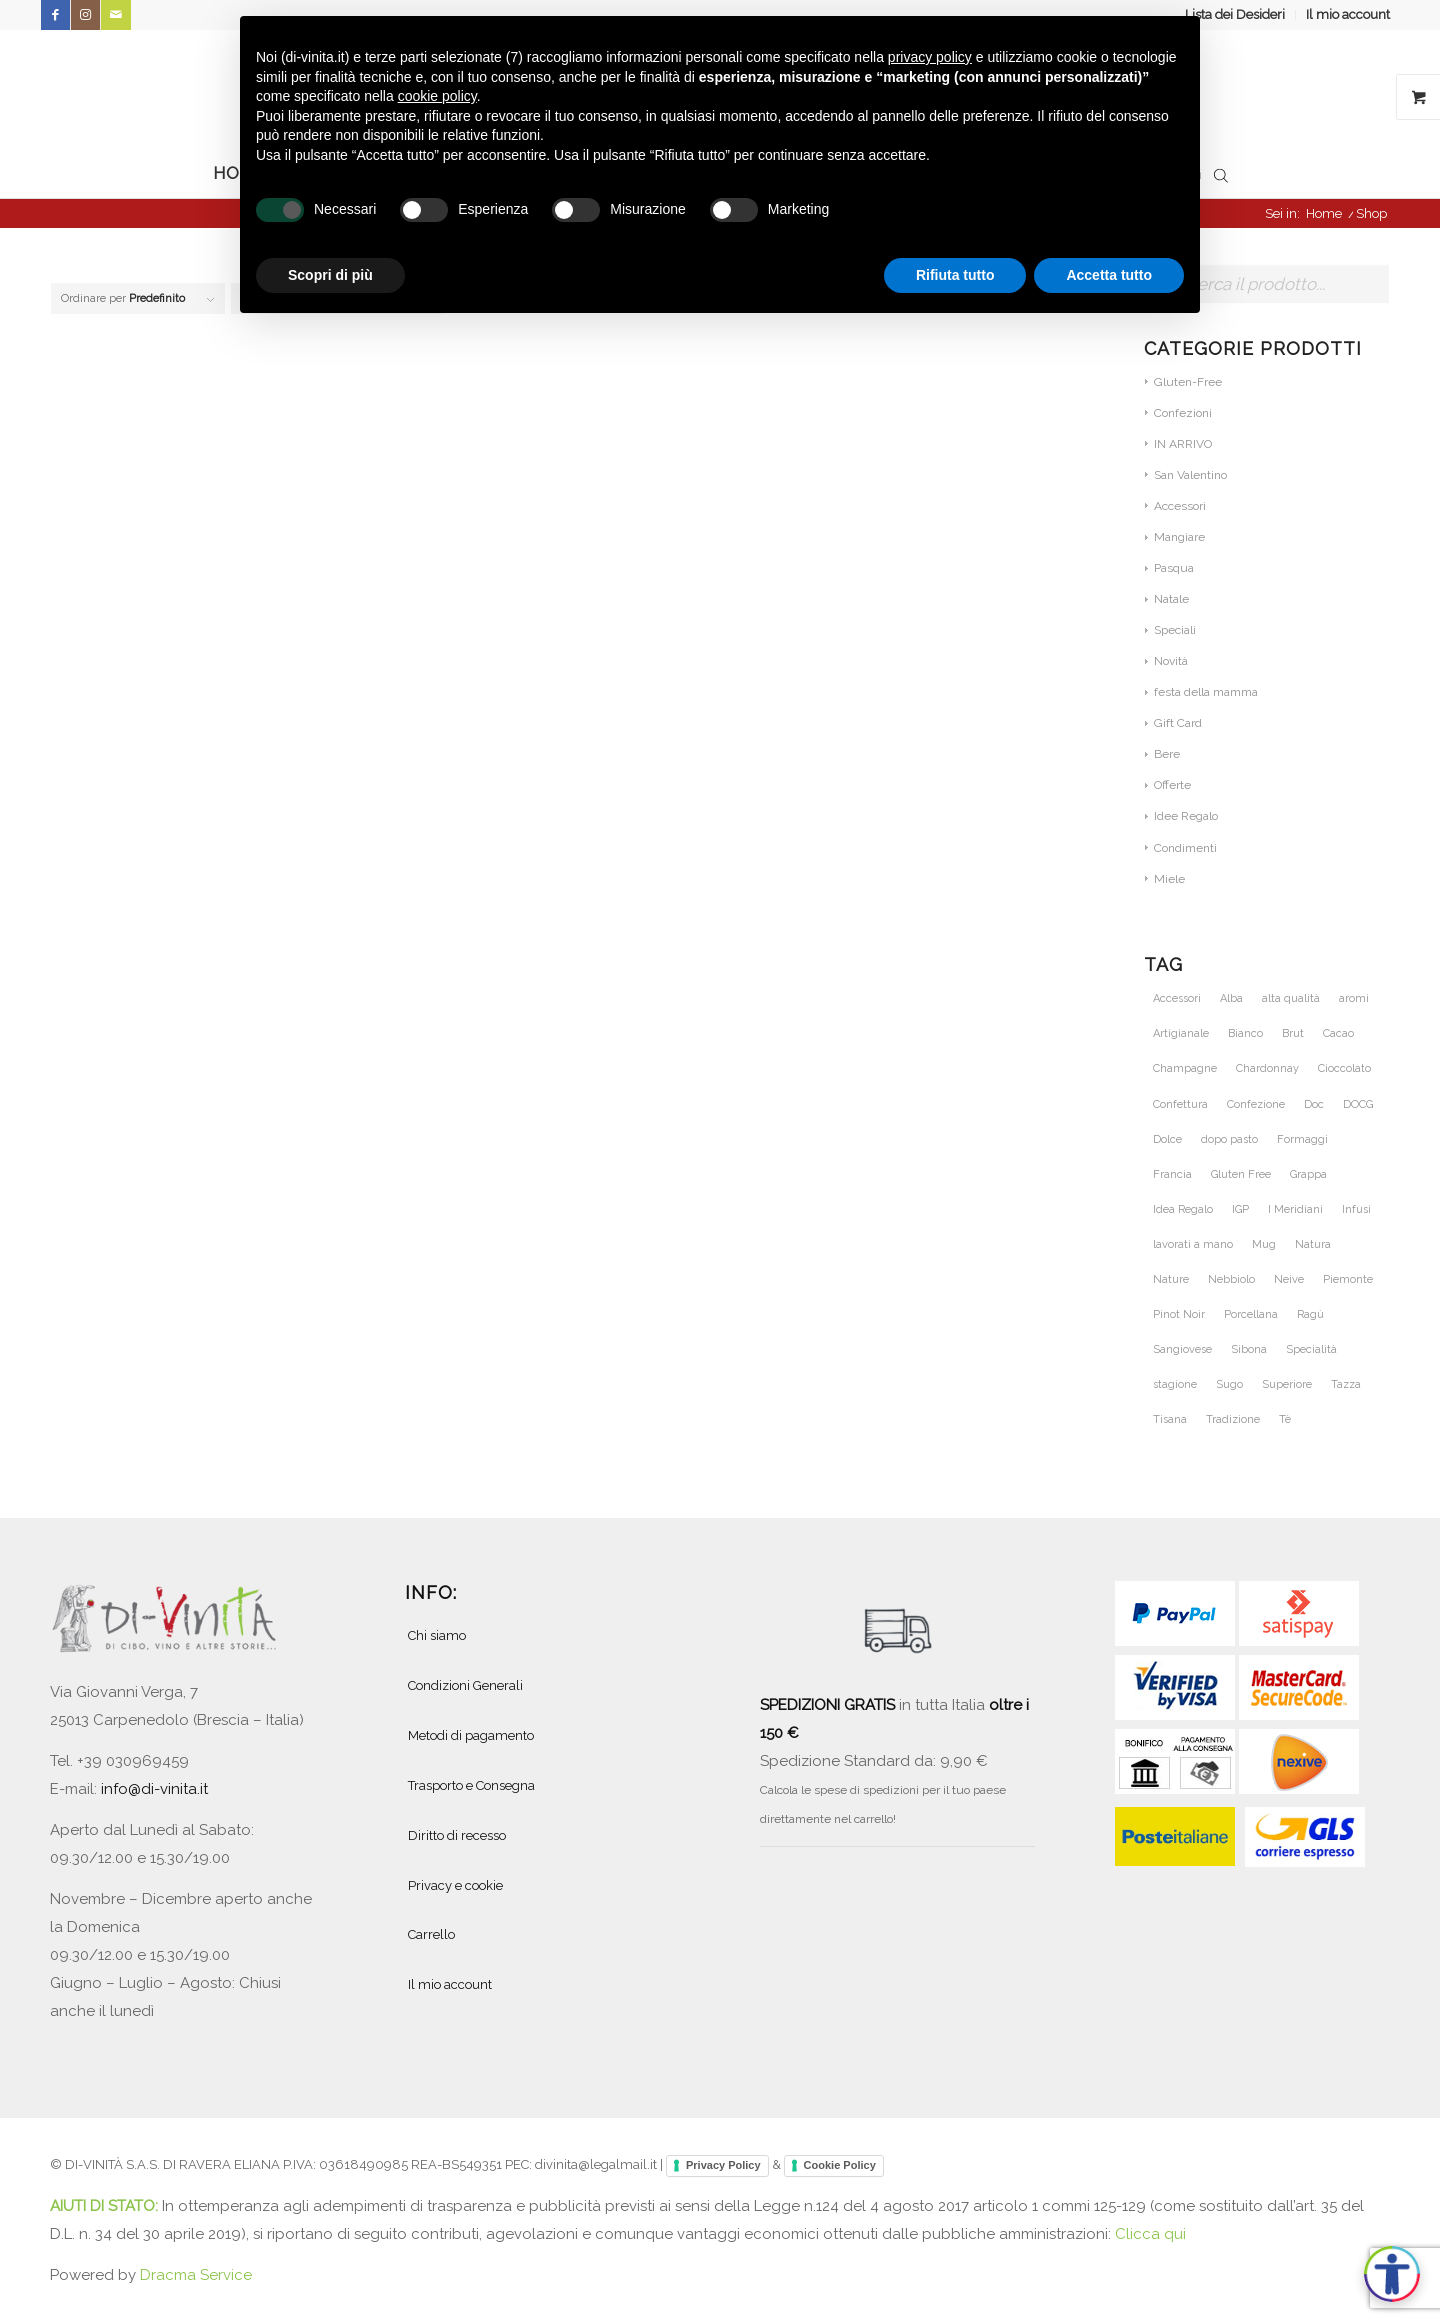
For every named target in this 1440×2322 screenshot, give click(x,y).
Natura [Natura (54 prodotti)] (1313, 1244)
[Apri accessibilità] (1392, 2274)
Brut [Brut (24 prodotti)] (1293, 1033)
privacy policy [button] (930, 57)
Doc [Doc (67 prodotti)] (1314, 1104)
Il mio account (1348, 14)
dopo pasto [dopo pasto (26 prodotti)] (1229, 1139)
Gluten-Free (1188, 382)
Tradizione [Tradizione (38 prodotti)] (1233, 1419)
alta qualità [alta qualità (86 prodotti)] (1291, 998)
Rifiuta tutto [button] (955, 275)
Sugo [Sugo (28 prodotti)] (1229, 1384)
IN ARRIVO (1183, 444)
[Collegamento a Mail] (116, 15)
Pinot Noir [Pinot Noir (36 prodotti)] (1179, 1314)
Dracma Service (196, 2275)
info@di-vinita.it (154, 1789)
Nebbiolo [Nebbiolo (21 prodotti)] (1231, 1279)
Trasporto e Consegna (471, 1785)
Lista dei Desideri (1235, 14)
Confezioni (1183, 413)
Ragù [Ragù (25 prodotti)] (1310, 1314)
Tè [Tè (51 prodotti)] (1285, 1419)
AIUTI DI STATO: (106, 2206)
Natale (1171, 599)
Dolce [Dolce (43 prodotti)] (1167, 1139)
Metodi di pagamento (471, 1735)
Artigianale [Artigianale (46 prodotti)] (1181, 1033)
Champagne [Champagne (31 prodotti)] (1185, 1068)
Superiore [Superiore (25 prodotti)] (1287, 1384)
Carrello (431, 1934)
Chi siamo (437, 1635)
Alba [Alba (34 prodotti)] (1231, 998)
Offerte (1172, 785)
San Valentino (1190, 475)
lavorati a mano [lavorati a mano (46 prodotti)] (1193, 1244)
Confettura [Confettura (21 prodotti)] (1180, 1104)
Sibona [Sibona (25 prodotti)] (1249, 1349)
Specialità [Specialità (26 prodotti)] (1311, 1349)
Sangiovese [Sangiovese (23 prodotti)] (1182, 1349)
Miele (1169, 879)
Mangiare (1179, 537)
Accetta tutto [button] (1109, 275)
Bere (1167, 754)
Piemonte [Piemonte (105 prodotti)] (1348, 1279)
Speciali (1175, 630)
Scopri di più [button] (330, 275)
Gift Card (1178, 723)
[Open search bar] (1221, 174)
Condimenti (1185, 848)
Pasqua (1174, 568)
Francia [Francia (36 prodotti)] (1172, 1174)
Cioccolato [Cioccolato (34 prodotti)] (1344, 1068)
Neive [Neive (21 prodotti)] (1289, 1279)
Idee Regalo (1186, 816)
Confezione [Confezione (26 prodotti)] (1256, 1104)
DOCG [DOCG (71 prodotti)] (1358, 1104)
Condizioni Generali (465, 1685)
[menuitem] (1235, 15)
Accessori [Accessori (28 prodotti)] (1177, 998)
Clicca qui (1150, 2234)
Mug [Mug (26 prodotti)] (1264, 1244)
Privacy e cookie (455, 1885)
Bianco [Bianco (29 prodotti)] (1245, 1033)
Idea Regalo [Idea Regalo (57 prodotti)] (1183, 1209)
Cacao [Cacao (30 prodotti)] (1338, 1033)
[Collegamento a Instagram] (85, 15)
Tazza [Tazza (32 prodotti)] (1346, 1384)
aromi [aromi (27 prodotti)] (1354, 998)
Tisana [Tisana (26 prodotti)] (1170, 1419)
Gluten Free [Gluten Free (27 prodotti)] (1241, 1174)
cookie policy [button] (437, 96)
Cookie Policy (840, 2165)
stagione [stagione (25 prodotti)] (1175, 1384)
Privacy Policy (723, 2165)
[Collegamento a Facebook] (55, 15)
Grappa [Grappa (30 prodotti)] (1308, 1174)
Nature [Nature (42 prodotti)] (1171, 1279)
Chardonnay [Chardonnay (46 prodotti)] (1267, 1068)
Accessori (1180, 506)
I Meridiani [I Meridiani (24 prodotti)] (1295, 1209)
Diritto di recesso (457, 1835)
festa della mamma (1206, 692)
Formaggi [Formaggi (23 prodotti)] (1302, 1139)
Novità (1171, 661)
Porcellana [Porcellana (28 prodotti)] (1251, 1314)
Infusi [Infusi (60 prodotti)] (1356, 1209)
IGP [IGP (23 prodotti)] (1240, 1209)
